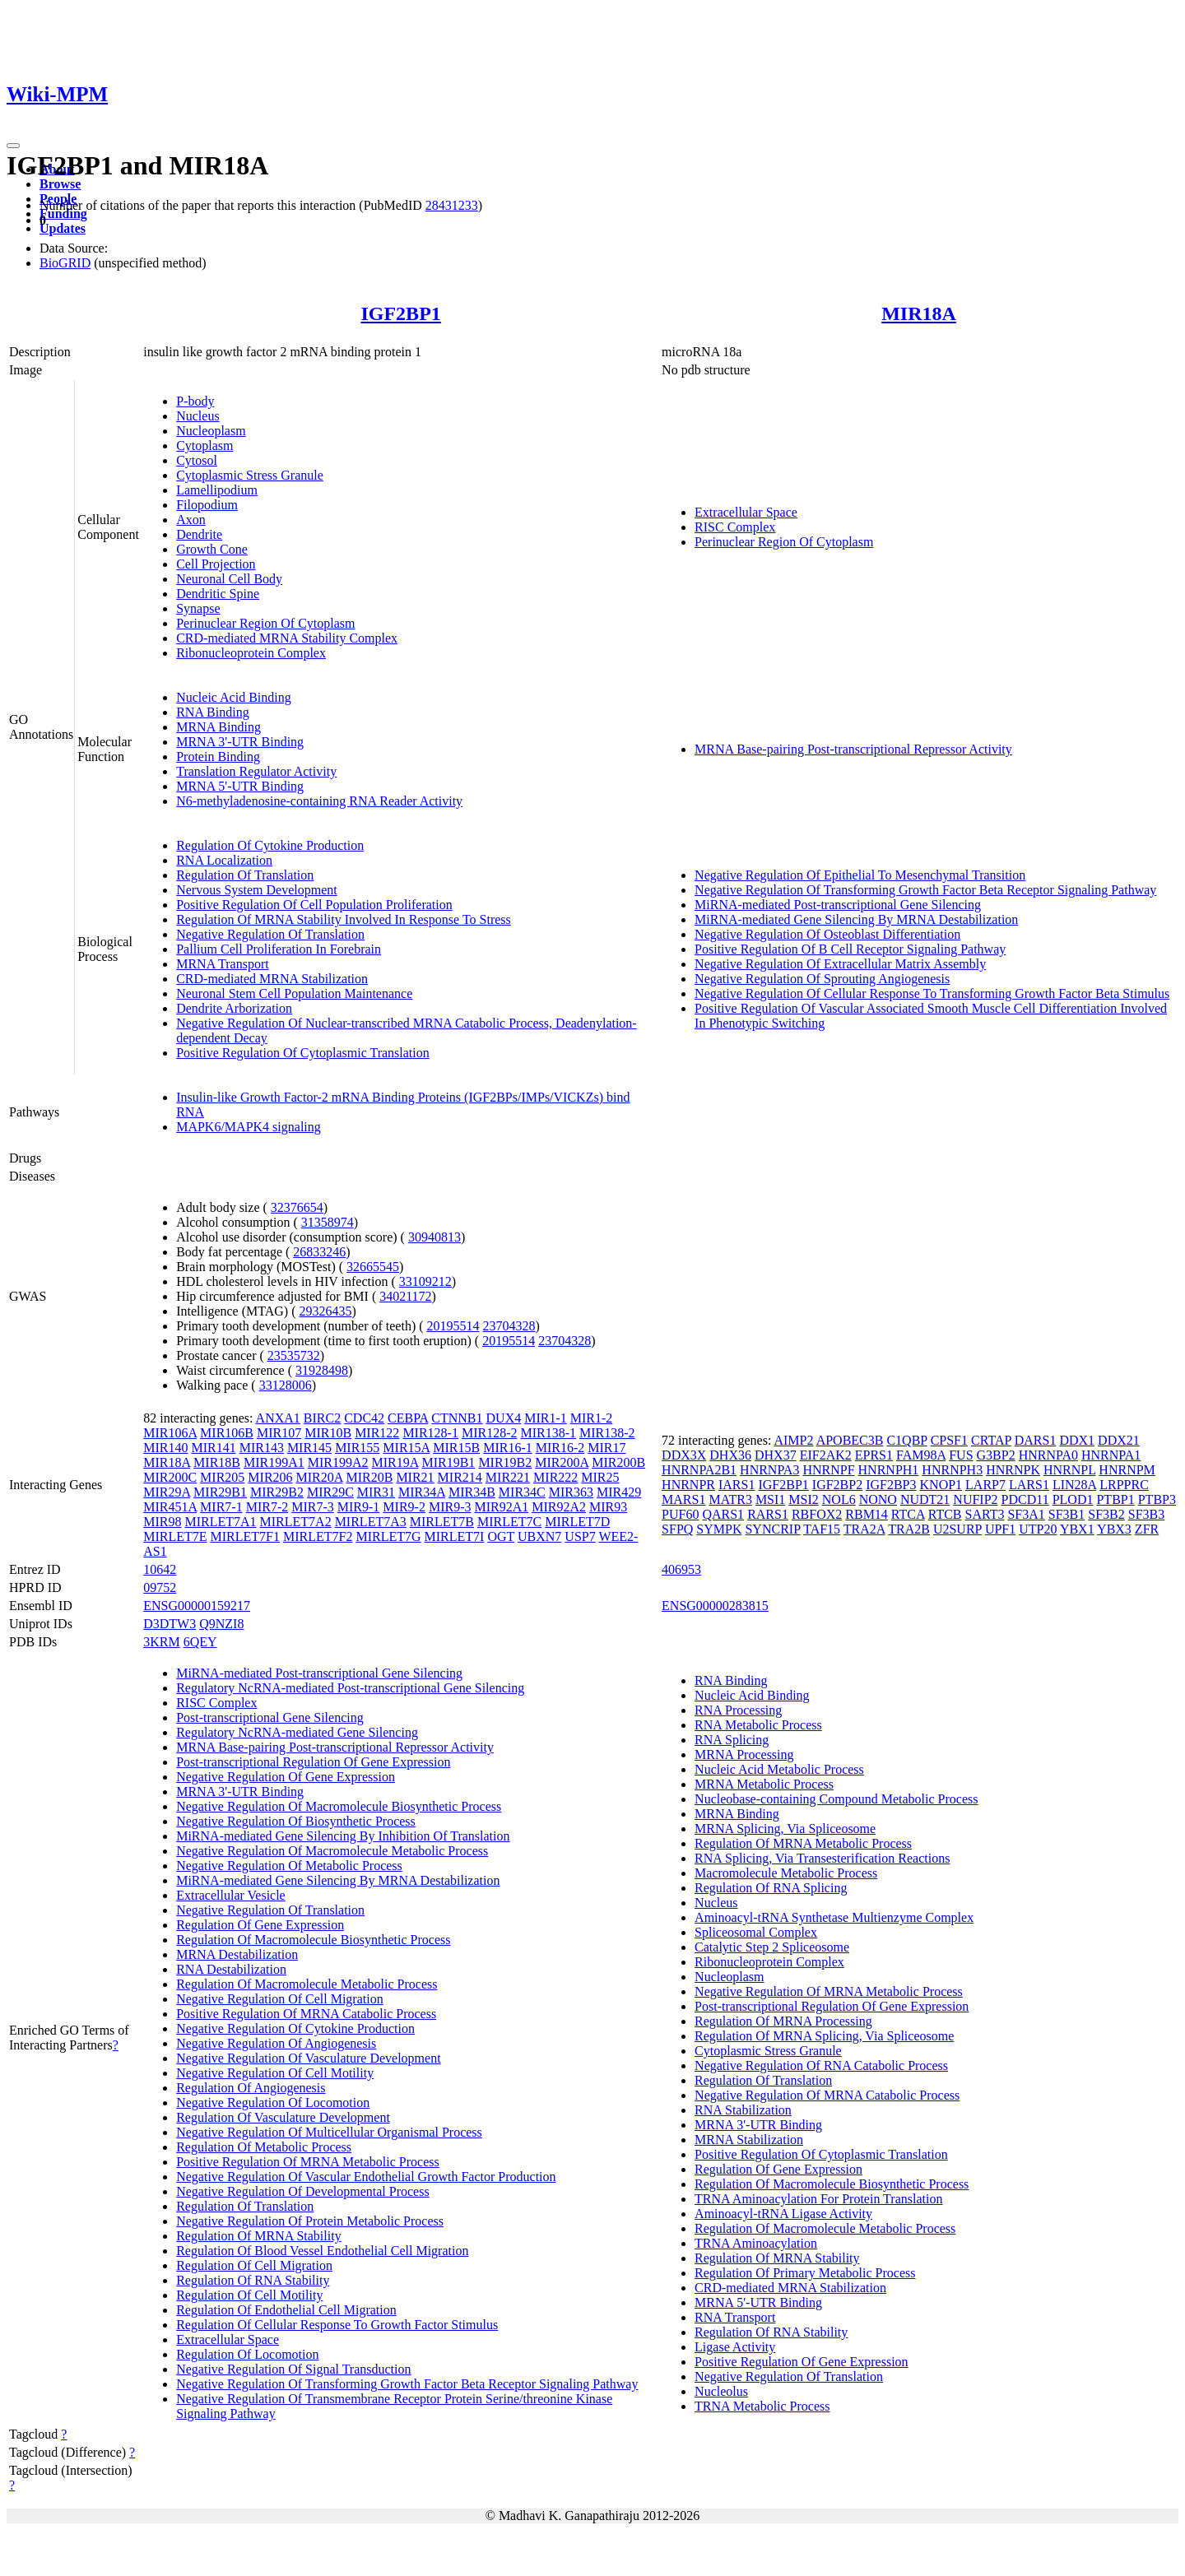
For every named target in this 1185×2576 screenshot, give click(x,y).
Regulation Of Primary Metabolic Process (805, 2273)
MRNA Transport (222, 964)
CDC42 (364, 1418)
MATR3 (730, 1499)
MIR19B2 (505, 1462)
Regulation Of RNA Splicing (771, 1888)
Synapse (198, 608)
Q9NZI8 (221, 1624)
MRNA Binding (218, 727)
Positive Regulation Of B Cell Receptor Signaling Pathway (850, 949)
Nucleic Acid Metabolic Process (779, 1769)
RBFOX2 (817, 1514)
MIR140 (165, 1448)
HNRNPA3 (769, 1470)
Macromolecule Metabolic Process (786, 1873)
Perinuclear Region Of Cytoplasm (265, 623)
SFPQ (677, 1529)
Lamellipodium (217, 490)
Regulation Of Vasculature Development (283, 2117)
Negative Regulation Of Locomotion (272, 2103)
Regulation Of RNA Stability (252, 2280)
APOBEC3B (850, 1440)
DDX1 (1076, 1440)
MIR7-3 (312, 1507)
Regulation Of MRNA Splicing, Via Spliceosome (824, 2036)
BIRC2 (322, 1418)
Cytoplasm (204, 446)
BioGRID (65, 263)
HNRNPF (828, 1470)
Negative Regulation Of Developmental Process (302, 2191)
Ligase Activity (735, 2347)
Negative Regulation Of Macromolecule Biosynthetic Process (338, 1806)
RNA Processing (738, 1710)
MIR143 (261, 1448)
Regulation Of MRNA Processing (783, 2021)
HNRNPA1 (1111, 1455)
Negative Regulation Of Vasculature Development (308, 2058)
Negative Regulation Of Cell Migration (279, 1999)
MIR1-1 (545, 1418)
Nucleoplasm (210, 431)
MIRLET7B (442, 1522)
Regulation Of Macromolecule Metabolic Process (306, 1984)
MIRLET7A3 (371, 1522)
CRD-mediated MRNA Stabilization (272, 979)
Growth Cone (212, 549)
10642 (159, 1569)
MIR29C (330, 1492)
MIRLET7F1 (245, 1536)
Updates (63, 228)
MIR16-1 (507, 1448)
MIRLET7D (577, 1522)
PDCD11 (1025, 1499)
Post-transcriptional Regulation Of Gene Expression (313, 1762)
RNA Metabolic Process (758, 1725)
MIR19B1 (448, 1462)
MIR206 (270, 1477)
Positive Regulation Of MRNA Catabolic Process (306, 2014)
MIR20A (319, 1477)
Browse (60, 184)
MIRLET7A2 (296, 1522)
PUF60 (680, 1514)
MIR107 (279, 1433)
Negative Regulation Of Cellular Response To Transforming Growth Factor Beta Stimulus (932, 993)
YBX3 (1114, 1529)
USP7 (580, 1536)
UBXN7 (539, 1536)
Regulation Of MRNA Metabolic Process (803, 1843)
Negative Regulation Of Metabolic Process (289, 1866)
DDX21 (1119, 1440)
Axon (191, 520)
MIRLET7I (455, 1536)
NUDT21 (925, 1499)
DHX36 (730, 1455)
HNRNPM (1127, 1470)
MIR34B (471, 1492)
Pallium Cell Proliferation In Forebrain (278, 949)
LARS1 (1029, 1485)
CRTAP (991, 1440)
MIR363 (571, 1492)
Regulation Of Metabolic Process (263, 2147)
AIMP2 (793, 1440)
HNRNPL (1069, 1470)
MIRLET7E (175, 1536)
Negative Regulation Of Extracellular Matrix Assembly (840, 964)
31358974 (327, 1222)
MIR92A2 (559, 1507)
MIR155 (357, 1448)
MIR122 (377, 1433)
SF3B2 (1106, 1514)
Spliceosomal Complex (756, 1932)
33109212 (425, 1281)
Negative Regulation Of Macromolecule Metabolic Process (332, 1851)
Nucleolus (721, 2391)
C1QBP (906, 1440)
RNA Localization (224, 860)
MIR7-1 (221, 1507)
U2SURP (957, 1529)
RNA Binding (212, 712)
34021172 (405, 1296)
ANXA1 (278, 1418)
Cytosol (196, 460)
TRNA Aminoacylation (756, 2243)
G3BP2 (996, 1455)
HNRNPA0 (1048, 1455)
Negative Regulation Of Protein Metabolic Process (310, 2221)
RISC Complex (735, 527)
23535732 (293, 1355)
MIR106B (226, 1433)
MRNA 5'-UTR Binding (240, 786)
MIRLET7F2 (317, 1536)
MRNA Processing (744, 1754)
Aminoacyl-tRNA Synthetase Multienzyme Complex (834, 1917)
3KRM (161, 1642)
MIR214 (460, 1477)
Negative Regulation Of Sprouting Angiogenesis (822, 979)
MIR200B (618, 1462)
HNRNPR (688, 1485)
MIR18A (918, 313)
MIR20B (369, 1477)
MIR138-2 (607, 1433)
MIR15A (406, 1448)
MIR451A (170, 1507)
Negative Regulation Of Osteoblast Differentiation (827, 934)
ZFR (1147, 1529)
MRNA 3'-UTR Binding (240, 742)
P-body (195, 401)
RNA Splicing (732, 1740)
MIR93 (608, 1507)
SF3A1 (1025, 1514)
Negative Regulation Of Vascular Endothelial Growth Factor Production (365, 2177)
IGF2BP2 (837, 1485)
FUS (961, 1455)
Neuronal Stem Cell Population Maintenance (294, 993)
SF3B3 (1146, 1514)
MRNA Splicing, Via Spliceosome (785, 1829)
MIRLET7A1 (220, 1522)
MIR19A (395, 1462)
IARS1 (736, 1485)
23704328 (509, 1326)
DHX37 (776, 1455)
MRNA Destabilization (237, 1954)
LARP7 (985, 1485)
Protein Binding (218, 757)
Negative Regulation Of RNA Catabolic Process (821, 2065)
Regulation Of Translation (245, 875)
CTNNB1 (456, 1418)
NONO (878, 1499)
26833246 (319, 1252)
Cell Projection (215, 564)
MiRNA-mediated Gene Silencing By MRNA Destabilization (856, 919)
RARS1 (767, 1514)
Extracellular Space (746, 512)
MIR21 (415, 1477)
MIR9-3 (450, 1507)
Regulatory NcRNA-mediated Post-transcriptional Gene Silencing (350, 1688)
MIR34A (421, 1492)
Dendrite (199, 534)
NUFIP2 (975, 1499)
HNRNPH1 (888, 1470)
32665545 (372, 1267)
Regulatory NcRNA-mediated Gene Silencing (297, 1732)
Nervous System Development (256, 890)
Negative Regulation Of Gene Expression (285, 1777)
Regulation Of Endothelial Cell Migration (286, 2310)
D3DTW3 (169, 1624)
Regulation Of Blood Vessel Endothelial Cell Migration (322, 2251)
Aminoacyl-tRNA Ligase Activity (783, 2214)
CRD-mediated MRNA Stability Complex (286, 638)
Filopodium (207, 505)
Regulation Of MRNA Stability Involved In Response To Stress (343, 919)
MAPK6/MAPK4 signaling (248, 1127)
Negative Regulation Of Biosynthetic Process (296, 1821)
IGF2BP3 (891, 1485)
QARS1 (723, 1514)
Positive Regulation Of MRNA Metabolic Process (307, 2162)
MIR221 (508, 1477)
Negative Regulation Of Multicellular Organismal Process (329, 2132)
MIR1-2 (591, 1418)
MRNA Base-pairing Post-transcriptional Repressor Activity (853, 749)
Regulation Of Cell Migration (254, 2265)
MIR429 (619, 1492)
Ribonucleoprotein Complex (251, 653)
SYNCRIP (772, 1529)
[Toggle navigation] (13, 145)
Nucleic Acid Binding (233, 697)
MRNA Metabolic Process (764, 1784)
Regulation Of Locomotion (247, 2354)
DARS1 (1036, 1440)
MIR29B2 (277, 1492)
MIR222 (555, 1477)
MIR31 (376, 1492)
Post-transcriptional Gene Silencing (270, 1717)
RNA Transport (735, 2317)
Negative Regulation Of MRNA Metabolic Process (829, 1991)
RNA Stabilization (743, 2110)
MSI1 (770, 1499)
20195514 (453, 1326)
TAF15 (821, 1529)
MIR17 (606, 1448)
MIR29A (166, 1492)
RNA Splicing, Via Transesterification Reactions (822, 1858)
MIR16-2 (560, 1448)
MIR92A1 (501, 1507)
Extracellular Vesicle (231, 1895)
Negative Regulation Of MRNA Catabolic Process (827, 2095)
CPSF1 (949, 1440)
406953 (681, 1569)
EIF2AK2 (826, 1455)
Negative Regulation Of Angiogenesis (276, 2043)
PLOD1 (1073, 1499)
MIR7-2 (267, 1507)
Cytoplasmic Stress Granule (249, 475)
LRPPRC (1124, 1485)
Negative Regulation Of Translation (270, 934)
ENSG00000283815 (715, 1606)
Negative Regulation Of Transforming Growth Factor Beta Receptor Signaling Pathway (925, 890)
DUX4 (504, 1418)
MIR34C (522, 1492)
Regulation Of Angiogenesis (250, 2088)
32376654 (297, 1207)
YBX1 (1077, 1529)
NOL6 (839, 1499)
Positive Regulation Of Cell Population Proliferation (314, 905)
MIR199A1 (274, 1462)
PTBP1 (1115, 1499)
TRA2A (864, 1529)
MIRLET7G (388, 1536)
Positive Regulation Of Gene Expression (801, 2362)
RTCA (908, 1514)
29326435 (326, 1311)
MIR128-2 (490, 1433)
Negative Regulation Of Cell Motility (275, 2073)
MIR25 (600, 1477)
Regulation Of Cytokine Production (270, 845)
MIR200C (170, 1477)
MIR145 (309, 1448)
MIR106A (170, 1433)
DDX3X (684, 1455)
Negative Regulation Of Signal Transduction (293, 2369)
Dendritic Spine (217, 594)
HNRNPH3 (952, 1470)
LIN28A (1074, 1485)
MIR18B (216, 1462)
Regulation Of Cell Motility (249, 2295)
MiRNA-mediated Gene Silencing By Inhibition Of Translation (342, 1836)
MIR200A (561, 1462)
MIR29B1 (220, 1492)
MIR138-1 (549, 1433)
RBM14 (866, 1514)
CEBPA (408, 1418)
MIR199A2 (338, 1462)
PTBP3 (1157, 1499)
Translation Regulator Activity (256, 771)
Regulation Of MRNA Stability (258, 2236)
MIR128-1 (430, 1433)
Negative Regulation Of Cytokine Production (295, 2028)
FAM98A (921, 1455)
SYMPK (718, 1529)
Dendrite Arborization (234, 1008)
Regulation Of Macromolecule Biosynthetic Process (313, 1940)
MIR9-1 (358, 1507)
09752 (159, 1587)
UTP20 (1038, 1529)
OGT (500, 1536)
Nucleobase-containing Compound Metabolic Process (836, 1799)
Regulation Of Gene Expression (260, 1925)
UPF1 (1000, 1529)
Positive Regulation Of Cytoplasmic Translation (303, 1053)
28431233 (451, 205)
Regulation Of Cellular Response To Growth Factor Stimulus (337, 2325)
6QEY (200, 1642)
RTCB (945, 1514)
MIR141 (213, 1448)
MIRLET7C (509, 1522)
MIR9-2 (404, 1507)
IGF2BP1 (400, 313)
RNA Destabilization (231, 1969)
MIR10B (327, 1433)
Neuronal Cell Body (229, 579)
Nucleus (197, 416)
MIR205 (222, 1477)
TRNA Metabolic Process (762, 2406)
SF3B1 (1066, 1514)
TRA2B (909, 1529)
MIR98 (162, 1522)
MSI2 (803, 1499)
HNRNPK (1013, 1470)
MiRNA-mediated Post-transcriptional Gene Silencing (838, 905)
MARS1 (683, 1499)
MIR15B (456, 1448)
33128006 (285, 1385)
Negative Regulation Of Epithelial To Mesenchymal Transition (860, 875)
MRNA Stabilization (749, 2140)
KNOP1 (941, 1485)
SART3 (985, 1514)
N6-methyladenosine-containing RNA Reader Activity (319, 801)
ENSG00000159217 (196, 1606)
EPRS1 (874, 1455)
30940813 (434, 1237)
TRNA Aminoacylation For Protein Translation (818, 2199)
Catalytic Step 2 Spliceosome (772, 1947)
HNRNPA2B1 (699, 1470)
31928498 (321, 1370)
